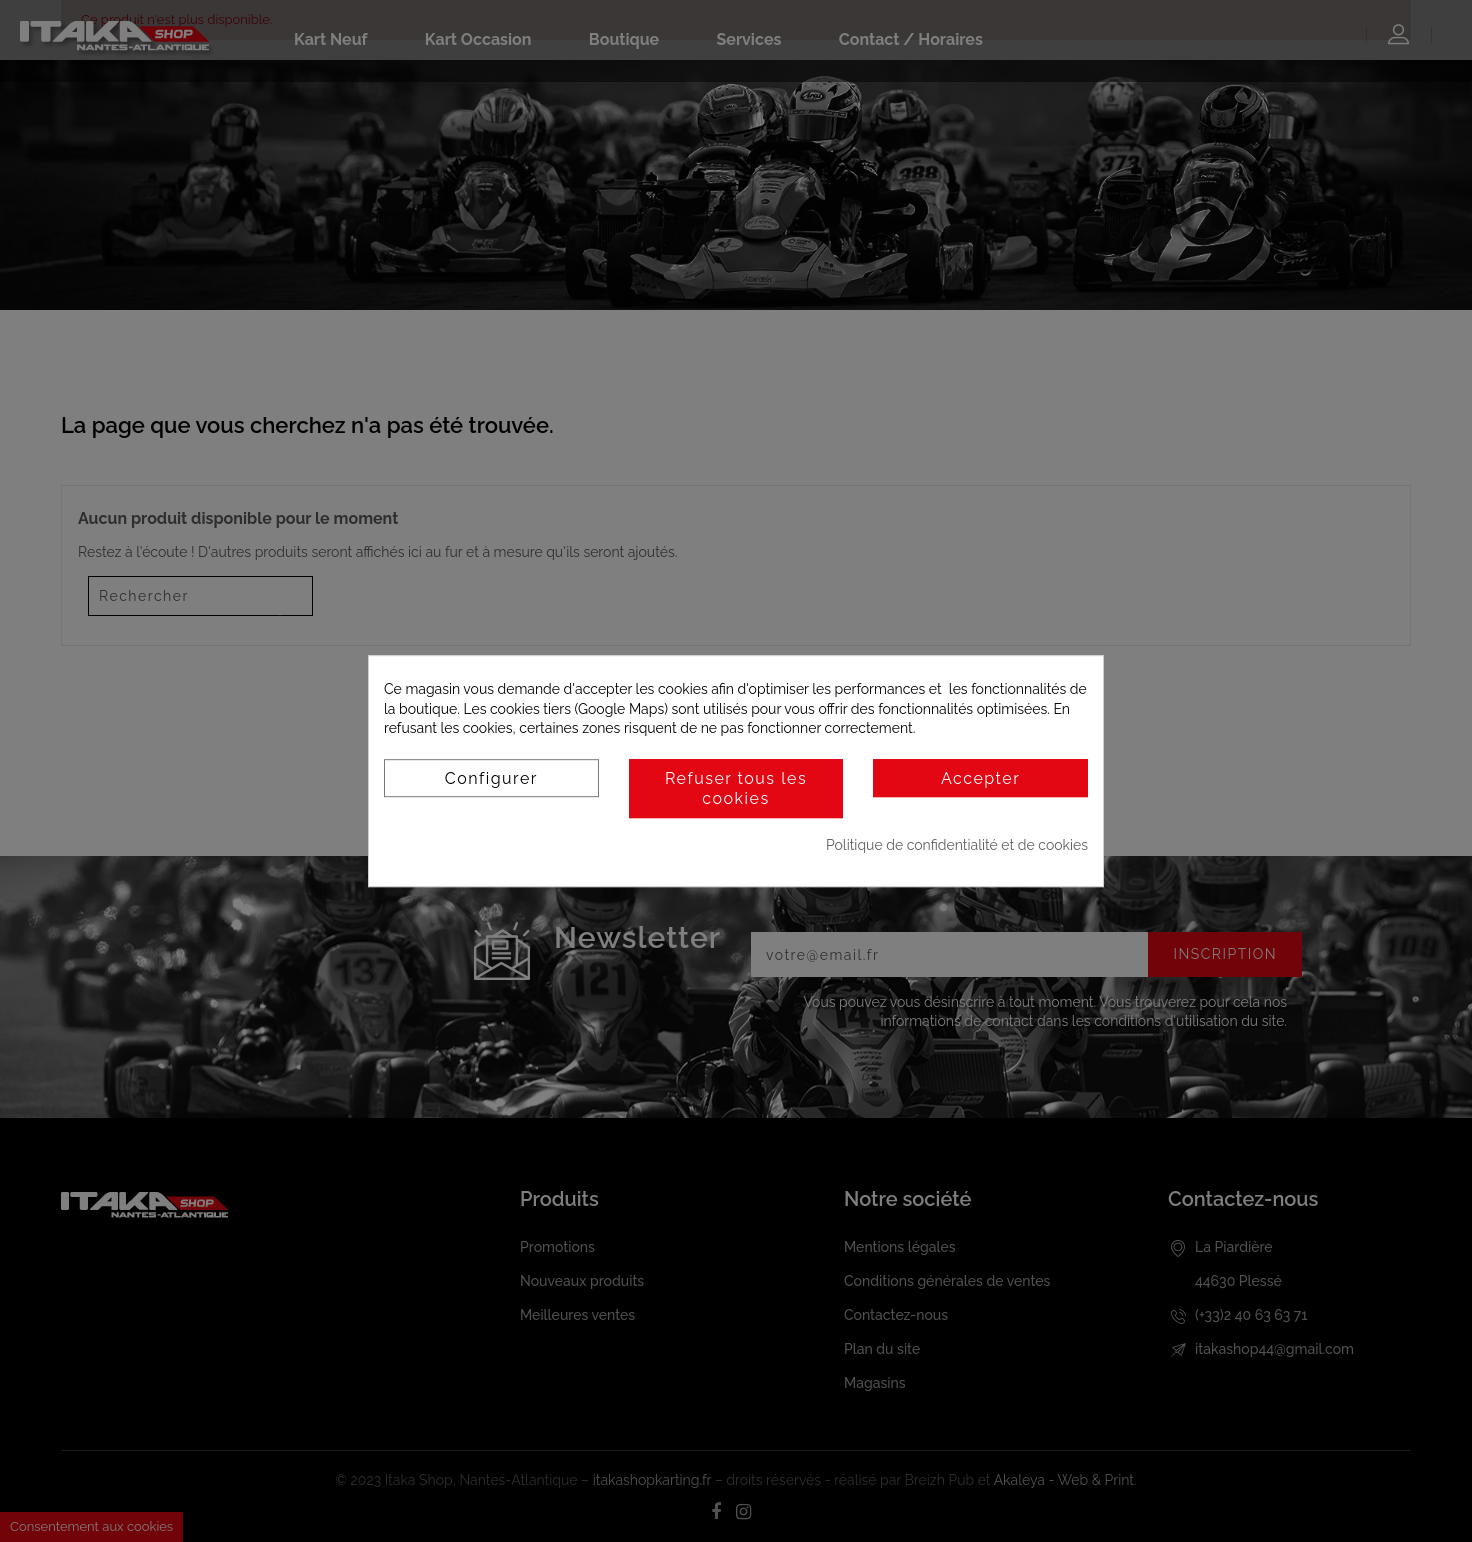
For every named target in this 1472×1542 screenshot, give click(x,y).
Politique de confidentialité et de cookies (957, 845)
